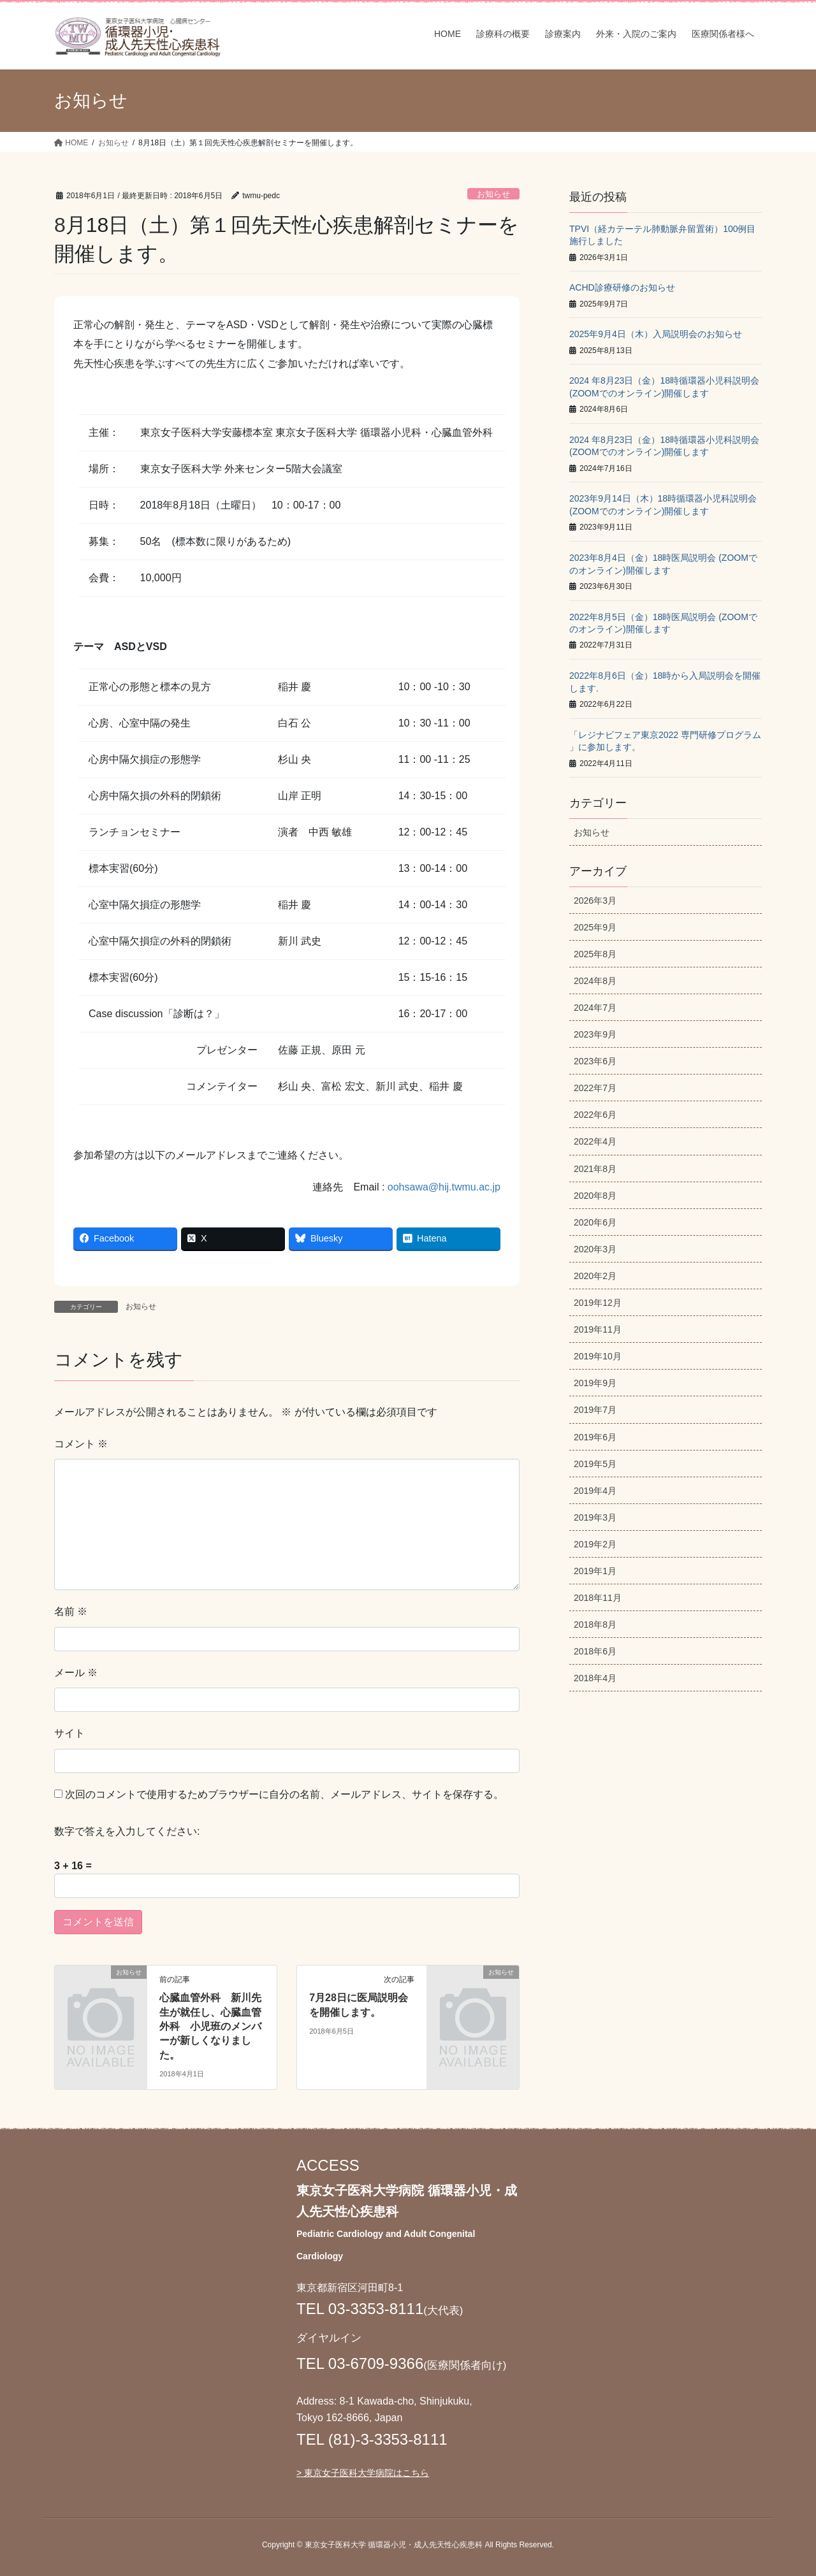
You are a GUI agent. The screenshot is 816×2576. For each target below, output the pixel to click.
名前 (70, 1611)
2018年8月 (595, 1624)
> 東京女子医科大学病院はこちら (362, 2473)
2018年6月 (595, 1651)
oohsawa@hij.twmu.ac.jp (444, 1187)
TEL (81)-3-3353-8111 (372, 2439)
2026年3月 (595, 900)
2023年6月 (595, 1061)
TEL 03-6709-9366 (359, 2363)
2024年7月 (595, 1007)
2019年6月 (595, 1437)
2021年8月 (595, 1169)
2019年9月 (595, 1383)
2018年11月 (598, 1598)
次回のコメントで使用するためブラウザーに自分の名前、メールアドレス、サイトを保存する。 (284, 1794)
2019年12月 (598, 1303)
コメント (81, 1443)
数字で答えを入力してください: (127, 1831)
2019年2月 (595, 1544)
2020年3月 (595, 1249)
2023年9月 (595, 1034)
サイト (69, 1733)
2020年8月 (595, 1195)
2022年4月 (595, 1141)
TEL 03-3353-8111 (359, 2308)
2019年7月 (595, 1410)
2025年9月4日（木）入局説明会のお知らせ (655, 334)
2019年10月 (598, 1356)
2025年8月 (595, 954)
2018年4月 (595, 1678)
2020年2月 (595, 1276)
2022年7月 (595, 1088)
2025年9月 (595, 927)
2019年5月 (595, 1464)
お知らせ (493, 194)
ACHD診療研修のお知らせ (622, 287)
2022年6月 (595, 1115)
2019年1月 (595, 1571)
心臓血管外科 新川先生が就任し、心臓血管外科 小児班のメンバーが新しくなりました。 (210, 2026)
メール (76, 1672)
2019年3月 (595, 1517)
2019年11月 (598, 1329)
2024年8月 (595, 981)
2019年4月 (595, 1491)
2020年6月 (595, 1222)
